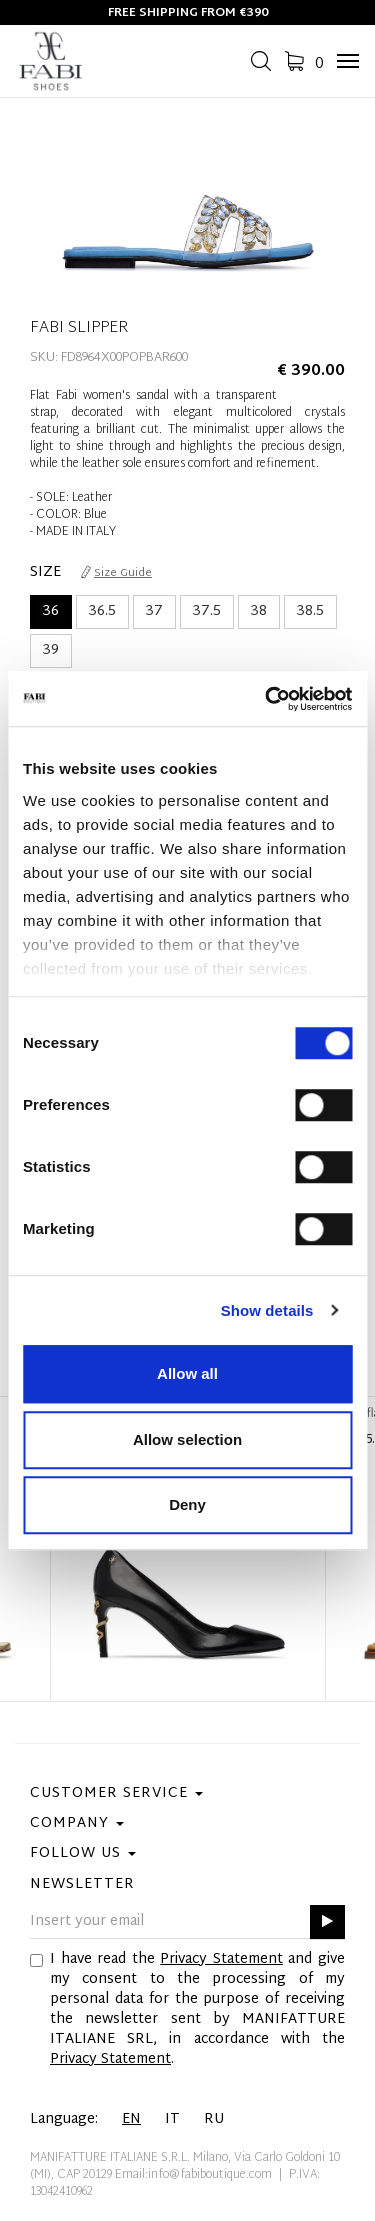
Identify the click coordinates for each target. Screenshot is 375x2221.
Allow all (187, 1373)
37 (154, 611)
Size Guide (116, 573)
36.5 (102, 611)
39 (51, 650)
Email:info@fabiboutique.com (193, 2175)
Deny (187, 1504)
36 (51, 611)
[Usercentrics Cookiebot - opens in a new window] (267, 699)
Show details (267, 1310)
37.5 (207, 611)
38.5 (310, 611)
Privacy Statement (221, 1959)
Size (45, 573)
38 (259, 611)
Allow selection (187, 1439)
